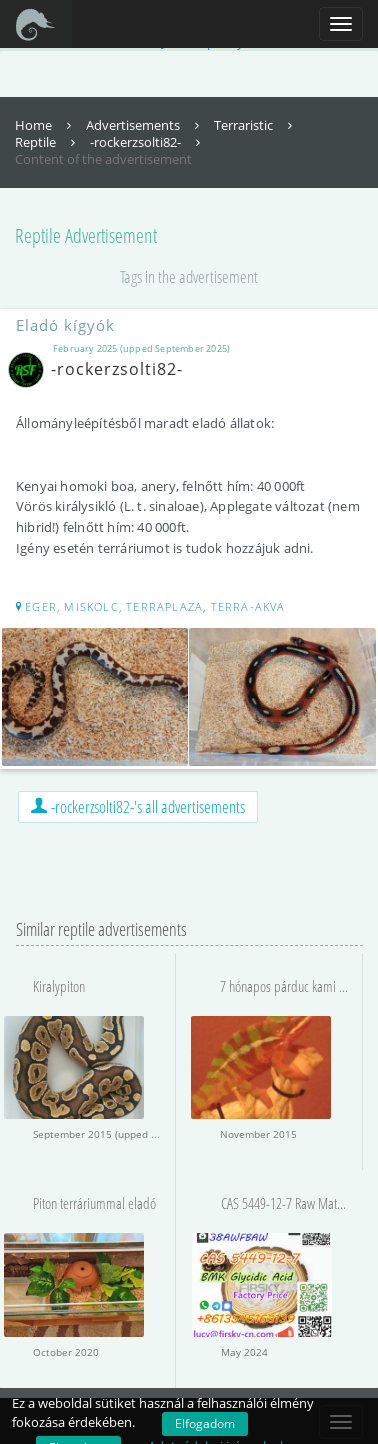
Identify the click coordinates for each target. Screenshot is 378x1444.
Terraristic (255, 125)
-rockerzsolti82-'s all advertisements (138, 806)
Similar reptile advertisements (101, 929)
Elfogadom (205, 1423)
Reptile (47, 142)
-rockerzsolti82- (147, 142)
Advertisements (145, 125)
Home (45, 125)
